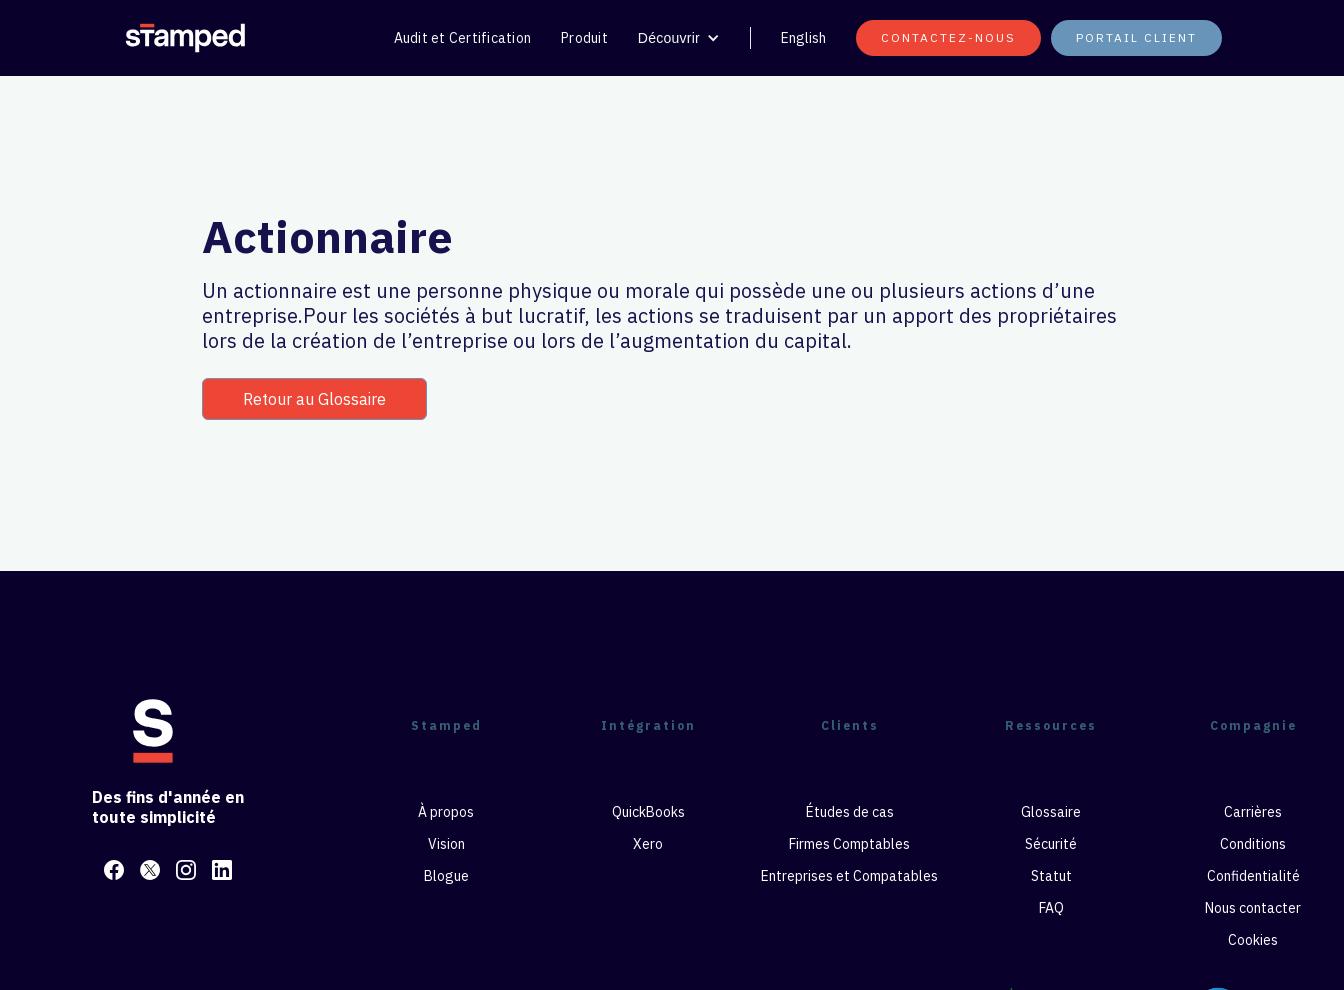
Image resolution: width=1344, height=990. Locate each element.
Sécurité (1051, 844)
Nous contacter (1253, 908)
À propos (446, 812)
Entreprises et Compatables (849, 876)
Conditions (1253, 844)
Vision (446, 844)
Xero (648, 844)
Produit (584, 38)
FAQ (1051, 908)
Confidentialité (1253, 876)
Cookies (1253, 940)
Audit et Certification (463, 38)
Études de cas (850, 812)
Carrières (1253, 812)
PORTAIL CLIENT (1136, 37)
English (803, 38)
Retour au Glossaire (314, 399)
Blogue (446, 876)
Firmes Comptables (849, 844)
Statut (1051, 876)
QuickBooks (648, 812)
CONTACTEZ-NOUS (948, 37)
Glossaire (1051, 812)
